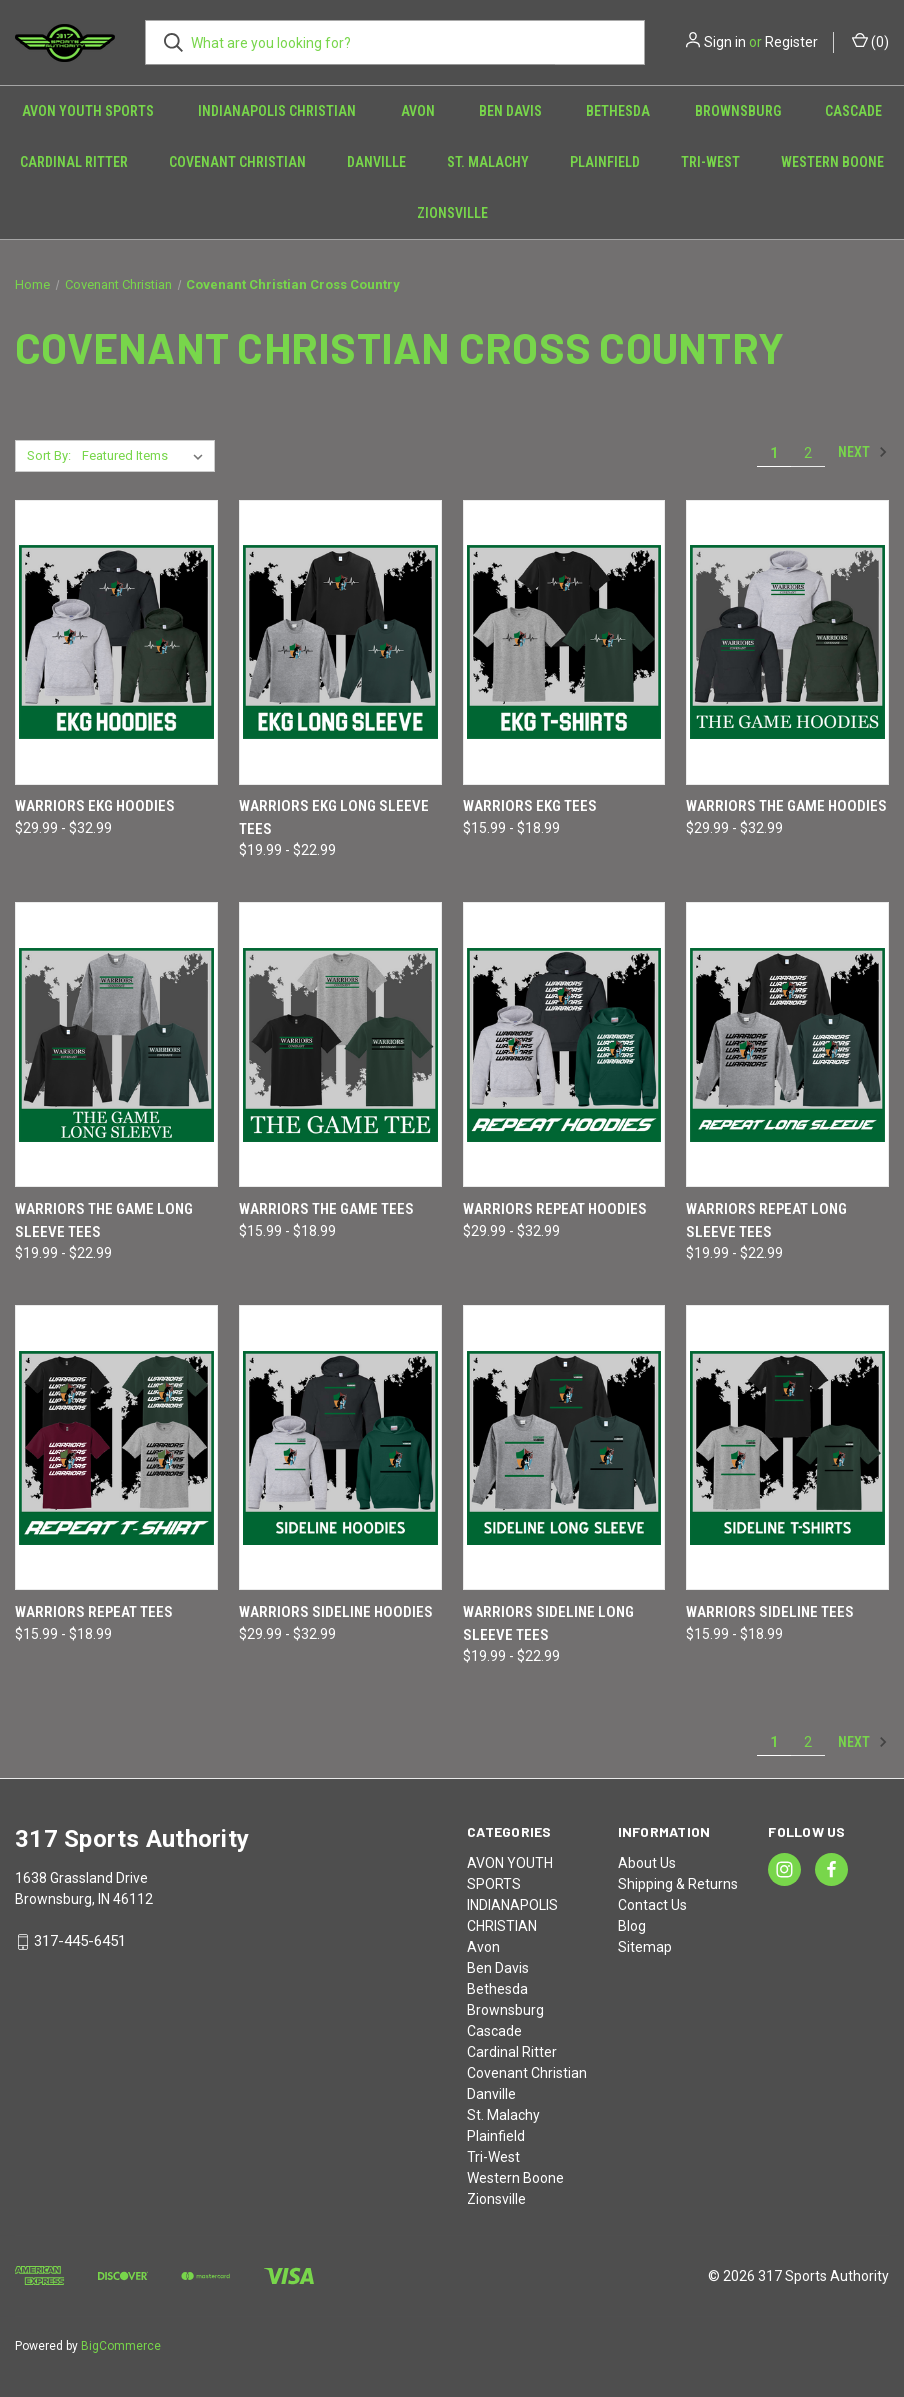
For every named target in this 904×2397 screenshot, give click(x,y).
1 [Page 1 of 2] (774, 453)
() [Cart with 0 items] (870, 41)
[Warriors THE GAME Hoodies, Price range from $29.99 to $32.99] (787, 642)
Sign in (725, 42)
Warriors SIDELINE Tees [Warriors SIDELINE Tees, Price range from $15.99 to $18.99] (770, 1612)
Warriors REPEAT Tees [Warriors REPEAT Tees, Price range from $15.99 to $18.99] (94, 1612)
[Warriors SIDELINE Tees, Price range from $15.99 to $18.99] (787, 1447)
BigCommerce (121, 2346)
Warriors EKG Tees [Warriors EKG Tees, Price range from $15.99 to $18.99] (530, 806)
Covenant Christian (237, 162)
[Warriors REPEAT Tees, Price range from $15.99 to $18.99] (116, 1447)
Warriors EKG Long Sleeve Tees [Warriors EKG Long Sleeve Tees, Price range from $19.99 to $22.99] (334, 817)
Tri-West (710, 162)
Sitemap (645, 1947)
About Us (647, 1863)
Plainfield (605, 162)
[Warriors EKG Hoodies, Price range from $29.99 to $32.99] (116, 642)
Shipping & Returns (678, 1884)
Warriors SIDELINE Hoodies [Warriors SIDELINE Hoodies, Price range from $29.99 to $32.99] (336, 1612)
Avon (418, 111)
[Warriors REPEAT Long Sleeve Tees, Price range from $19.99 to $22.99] (787, 1044)
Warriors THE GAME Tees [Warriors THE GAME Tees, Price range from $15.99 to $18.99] (326, 1209)
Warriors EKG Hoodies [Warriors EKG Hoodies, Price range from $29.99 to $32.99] (95, 806)
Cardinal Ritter (74, 162)
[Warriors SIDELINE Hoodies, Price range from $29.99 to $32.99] (340, 1447)
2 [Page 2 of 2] (808, 453)
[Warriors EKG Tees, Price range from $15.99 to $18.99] (564, 642)
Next (863, 452)
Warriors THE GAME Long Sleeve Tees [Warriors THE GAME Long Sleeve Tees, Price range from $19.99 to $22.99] (104, 1220)
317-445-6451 (80, 1941)
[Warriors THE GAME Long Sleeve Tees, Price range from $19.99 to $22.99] (116, 1044)
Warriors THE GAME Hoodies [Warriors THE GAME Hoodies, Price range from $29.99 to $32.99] (786, 806)
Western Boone (515, 2178)
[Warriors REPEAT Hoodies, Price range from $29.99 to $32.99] (564, 1044)
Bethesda (618, 111)
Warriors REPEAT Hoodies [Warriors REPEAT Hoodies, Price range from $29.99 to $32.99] (555, 1209)
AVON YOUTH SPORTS (88, 111)
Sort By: (49, 455)
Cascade (853, 111)
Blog (632, 1926)
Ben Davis (510, 111)
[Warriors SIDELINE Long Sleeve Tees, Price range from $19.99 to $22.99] (564, 1447)
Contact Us (652, 1905)
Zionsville (452, 213)
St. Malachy (488, 162)
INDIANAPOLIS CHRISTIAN (277, 111)
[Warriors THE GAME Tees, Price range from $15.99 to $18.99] (340, 1044)
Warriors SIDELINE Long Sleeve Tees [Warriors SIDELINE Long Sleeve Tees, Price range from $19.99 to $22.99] (548, 1623)
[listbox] (146, 456)
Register (791, 42)
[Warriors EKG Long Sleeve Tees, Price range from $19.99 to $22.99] (340, 642)
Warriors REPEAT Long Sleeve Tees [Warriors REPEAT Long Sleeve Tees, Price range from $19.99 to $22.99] (766, 1220)
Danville (376, 162)
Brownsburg (738, 111)
